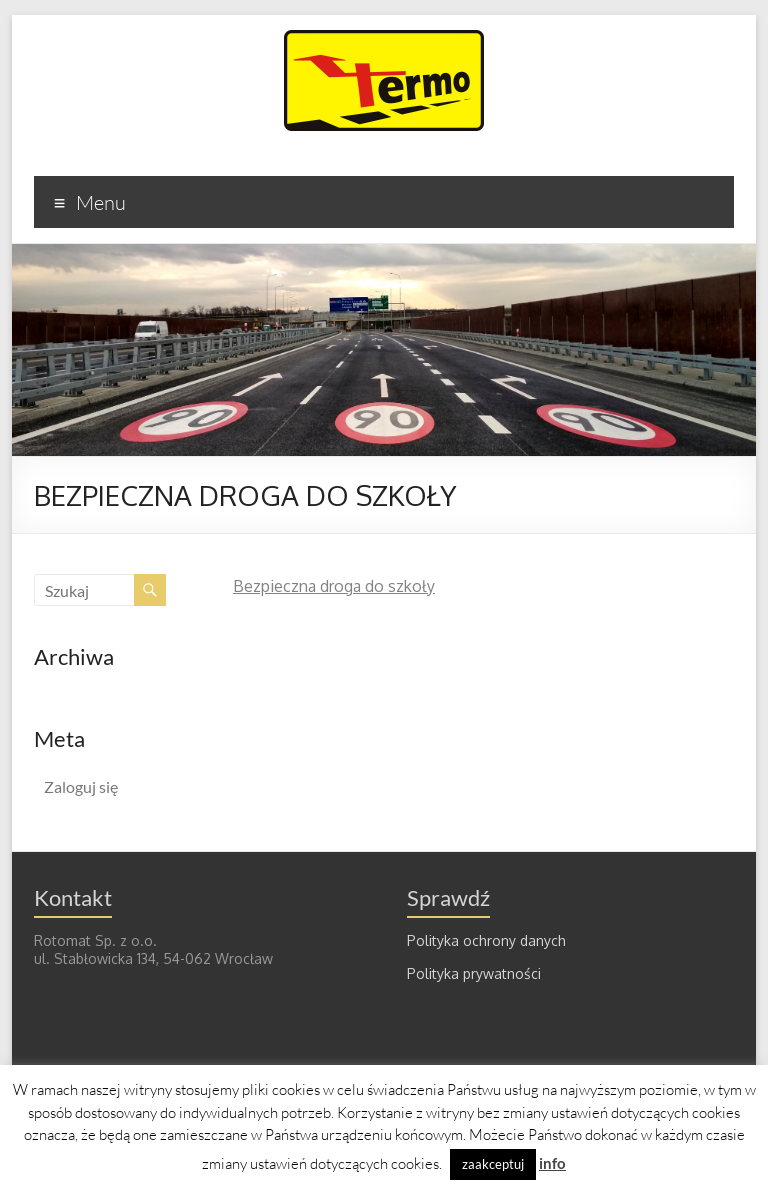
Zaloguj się (81, 786)
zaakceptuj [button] (493, 1164)
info (552, 1163)
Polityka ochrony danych (486, 940)
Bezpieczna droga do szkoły (334, 586)
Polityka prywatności (474, 973)
